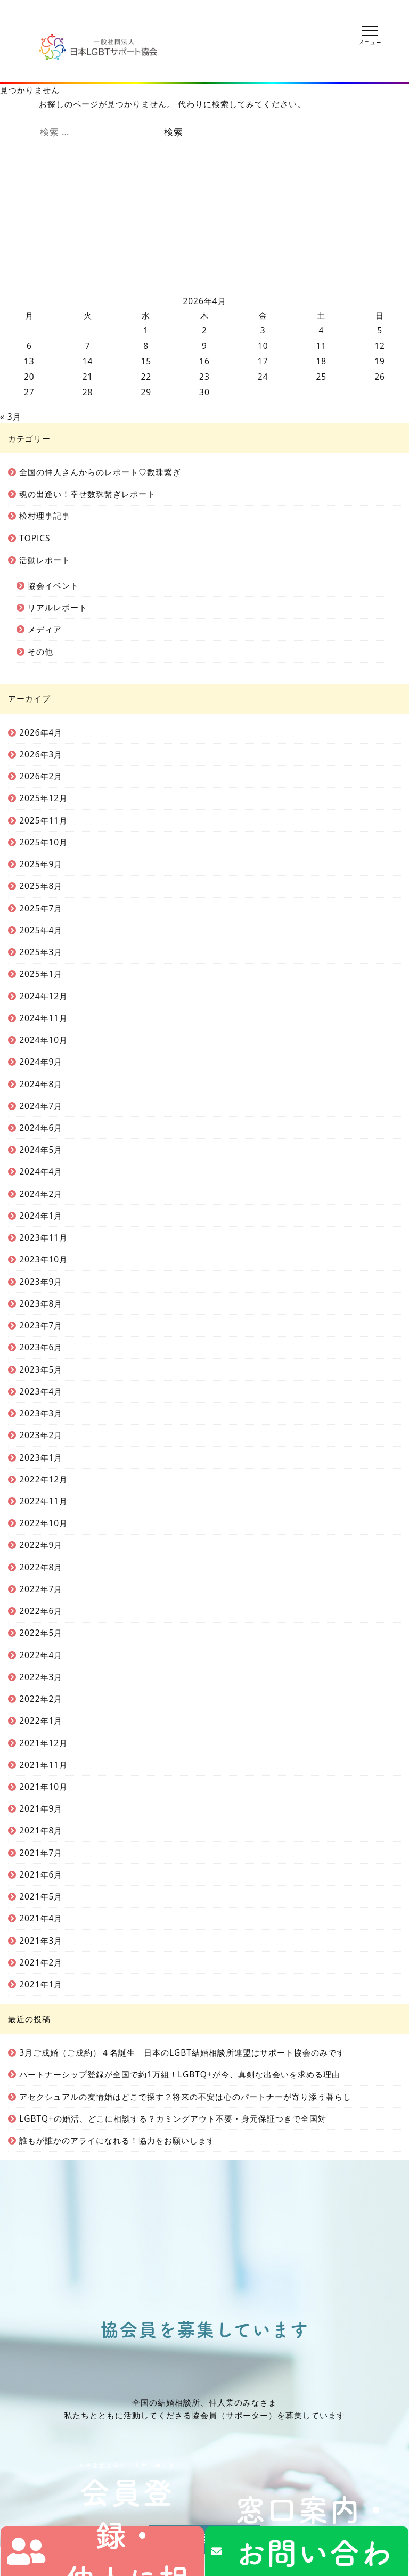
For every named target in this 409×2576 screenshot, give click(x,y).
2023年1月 (40, 1457)
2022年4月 (40, 1655)
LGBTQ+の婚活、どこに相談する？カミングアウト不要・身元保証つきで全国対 (172, 2118)
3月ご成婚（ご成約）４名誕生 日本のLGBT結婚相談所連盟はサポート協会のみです (182, 2052)
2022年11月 (43, 1501)
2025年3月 (40, 952)
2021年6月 (40, 1874)
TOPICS (34, 538)
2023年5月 (40, 1369)
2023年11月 (43, 1237)
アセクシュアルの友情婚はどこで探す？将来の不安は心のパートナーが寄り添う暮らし (185, 2096)
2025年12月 (43, 798)
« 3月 (10, 416)
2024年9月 (40, 1061)
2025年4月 (40, 930)
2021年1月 (40, 1984)
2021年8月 (40, 1830)
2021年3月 (40, 1940)
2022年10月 (43, 1523)
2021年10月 (43, 1786)
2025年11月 (43, 820)
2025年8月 (40, 886)
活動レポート (44, 560)
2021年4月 (40, 1918)
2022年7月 (40, 1589)
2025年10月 (43, 842)
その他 (40, 651)
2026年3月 (40, 754)
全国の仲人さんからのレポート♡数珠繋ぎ (100, 472)
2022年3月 (40, 1677)
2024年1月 (40, 1215)
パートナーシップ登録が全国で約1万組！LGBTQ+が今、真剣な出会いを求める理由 (179, 2074)
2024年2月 (40, 1194)
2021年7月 (40, 1852)
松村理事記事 (44, 515)
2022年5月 (40, 1632)
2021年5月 (40, 1896)
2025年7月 (40, 908)
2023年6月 (40, 1347)
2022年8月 (40, 1567)
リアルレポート (57, 607)
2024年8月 (40, 1084)
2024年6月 (40, 1128)
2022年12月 (43, 1479)
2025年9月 (40, 864)
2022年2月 (40, 1699)
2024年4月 (40, 1171)
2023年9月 (40, 1281)
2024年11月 (43, 1018)
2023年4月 (40, 1391)
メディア (45, 629)
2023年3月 (40, 1413)
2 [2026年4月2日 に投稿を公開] (204, 330)
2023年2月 (40, 1435)
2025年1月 (40, 974)
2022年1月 (40, 1720)
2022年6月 (40, 1611)
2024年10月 (43, 1040)
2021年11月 (43, 1765)
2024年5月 (40, 1149)
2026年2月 (40, 776)
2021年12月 (43, 1743)
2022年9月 (40, 1545)
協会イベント (53, 585)
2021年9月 (40, 1808)
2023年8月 (40, 1303)
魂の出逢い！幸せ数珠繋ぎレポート (87, 494)
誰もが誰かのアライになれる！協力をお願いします (117, 2140)
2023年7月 (40, 1325)
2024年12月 (43, 996)
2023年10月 (43, 1259)
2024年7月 (40, 1106)
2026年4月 (40, 732)
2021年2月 (40, 1962)
